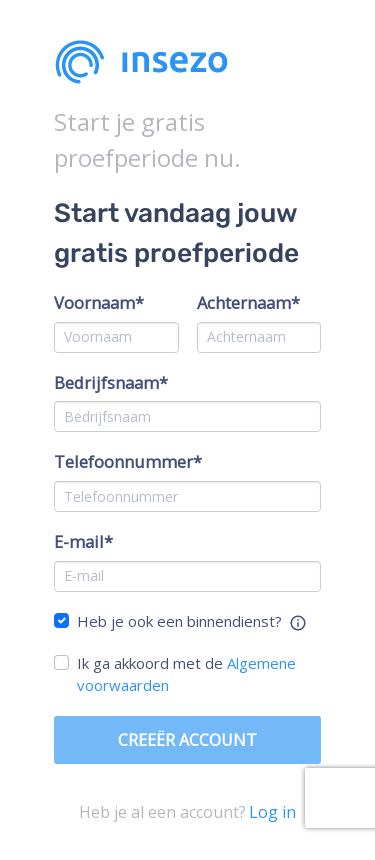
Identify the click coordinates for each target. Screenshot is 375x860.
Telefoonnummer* (128, 461)
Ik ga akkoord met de (186, 674)
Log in (272, 812)
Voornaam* (99, 302)
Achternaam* (248, 302)
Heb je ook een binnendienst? (179, 621)
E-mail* (83, 541)
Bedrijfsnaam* (111, 382)
